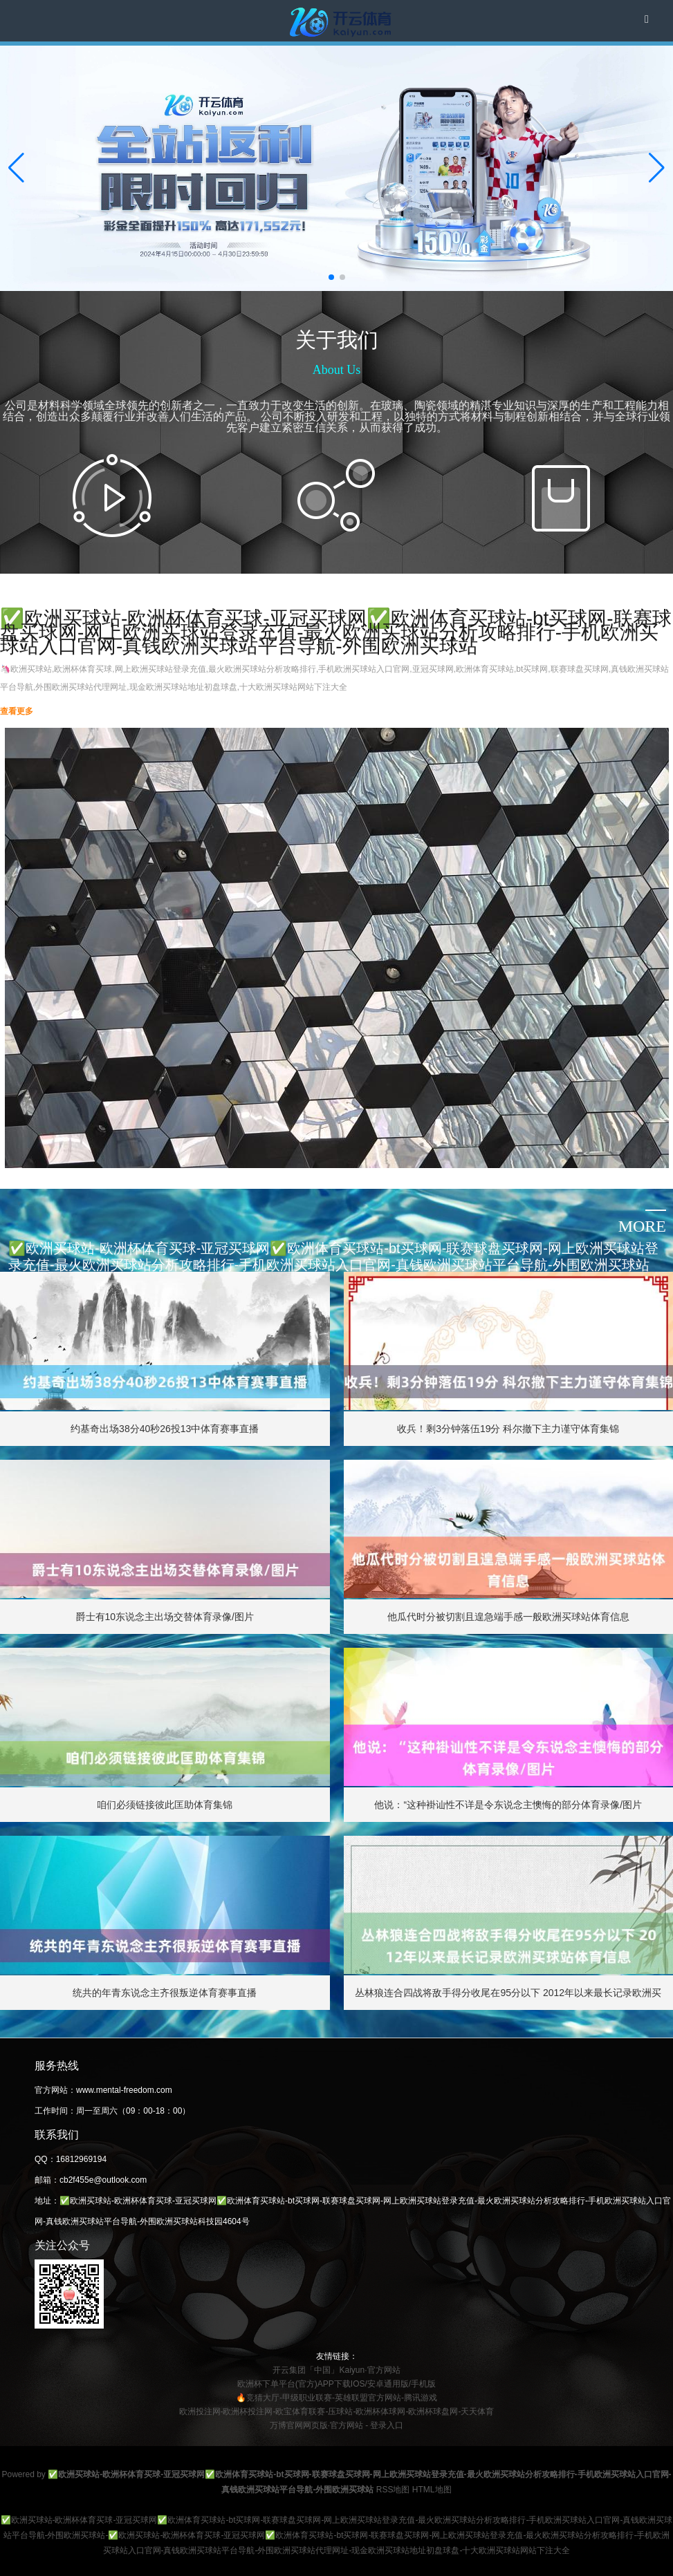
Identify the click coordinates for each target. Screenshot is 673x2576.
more (642, 1226)
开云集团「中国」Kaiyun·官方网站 (336, 2370)
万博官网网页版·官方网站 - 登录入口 (337, 2425)
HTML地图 (432, 2489)
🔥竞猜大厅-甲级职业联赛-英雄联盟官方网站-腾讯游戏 (336, 2398)
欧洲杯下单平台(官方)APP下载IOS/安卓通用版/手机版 (336, 2384)
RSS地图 (393, 2489)
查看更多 (16, 711)
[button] (656, 168)
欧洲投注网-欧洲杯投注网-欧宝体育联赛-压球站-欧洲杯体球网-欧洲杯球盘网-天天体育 (337, 2411)
